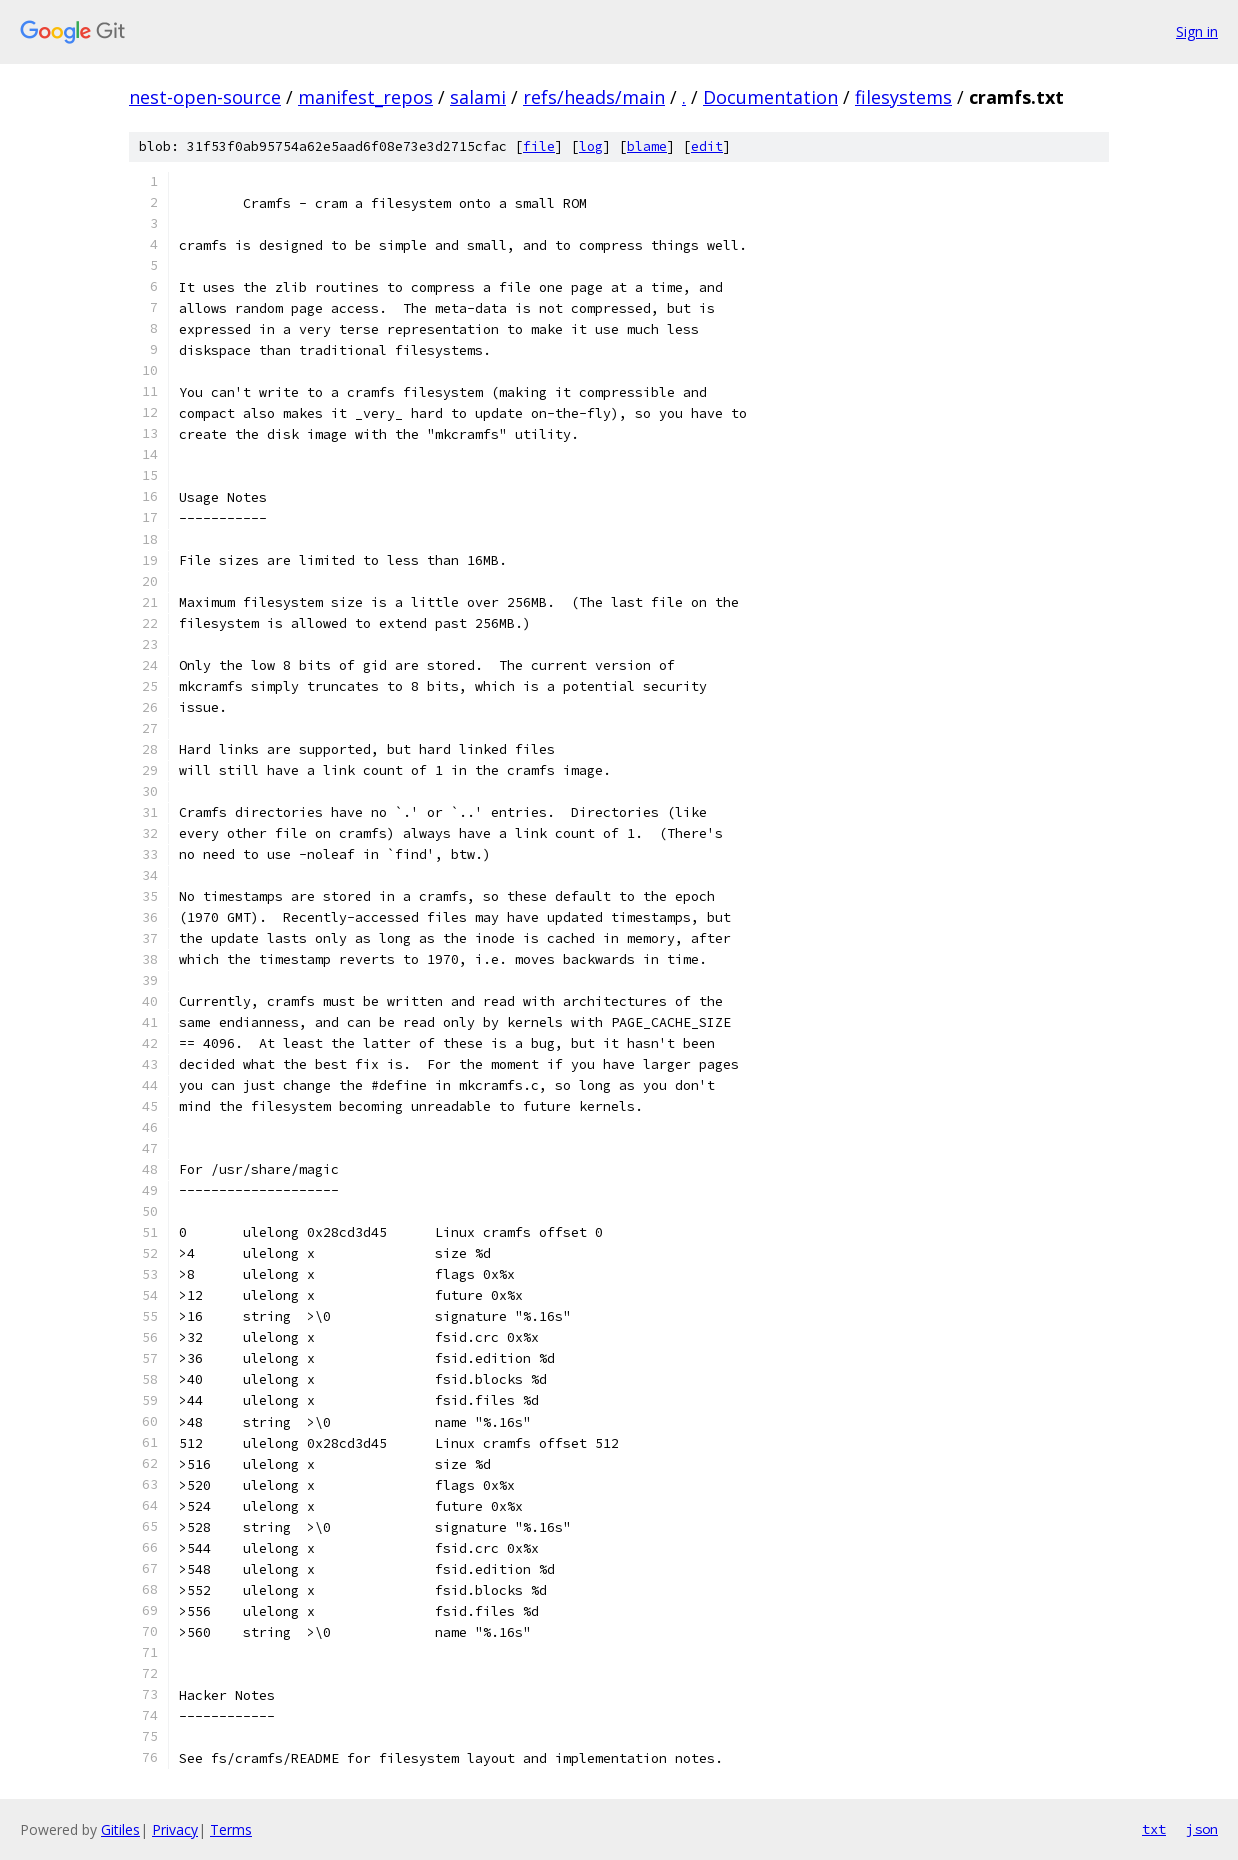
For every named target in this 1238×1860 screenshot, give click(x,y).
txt (1154, 1829)
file (539, 146)
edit (707, 146)
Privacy (175, 1829)
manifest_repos (365, 97)
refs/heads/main (594, 97)
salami (478, 97)
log (591, 146)
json (1202, 1829)
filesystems (903, 97)
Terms (231, 1829)
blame (647, 146)
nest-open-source (205, 97)
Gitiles (120, 1829)
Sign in (1197, 31)
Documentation (770, 97)
